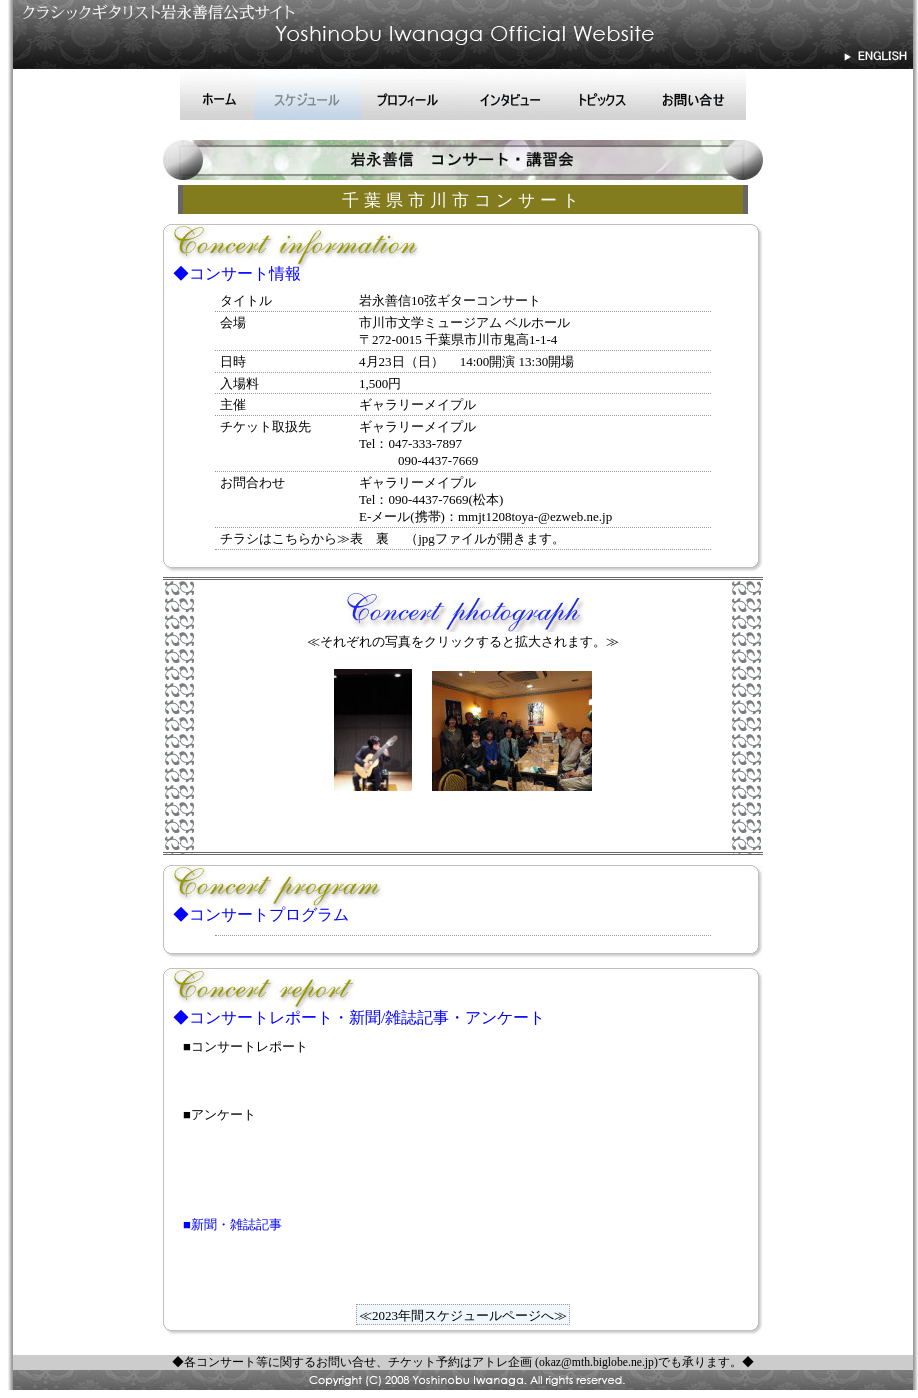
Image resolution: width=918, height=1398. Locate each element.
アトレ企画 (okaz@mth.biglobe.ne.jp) (565, 1362)
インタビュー (511, 95)
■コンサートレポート (245, 1046)
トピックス (601, 95)
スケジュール (308, 95)
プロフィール (411, 95)
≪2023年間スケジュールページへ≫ (463, 1315)
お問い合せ (694, 95)
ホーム (217, 95)
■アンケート (219, 1114)
